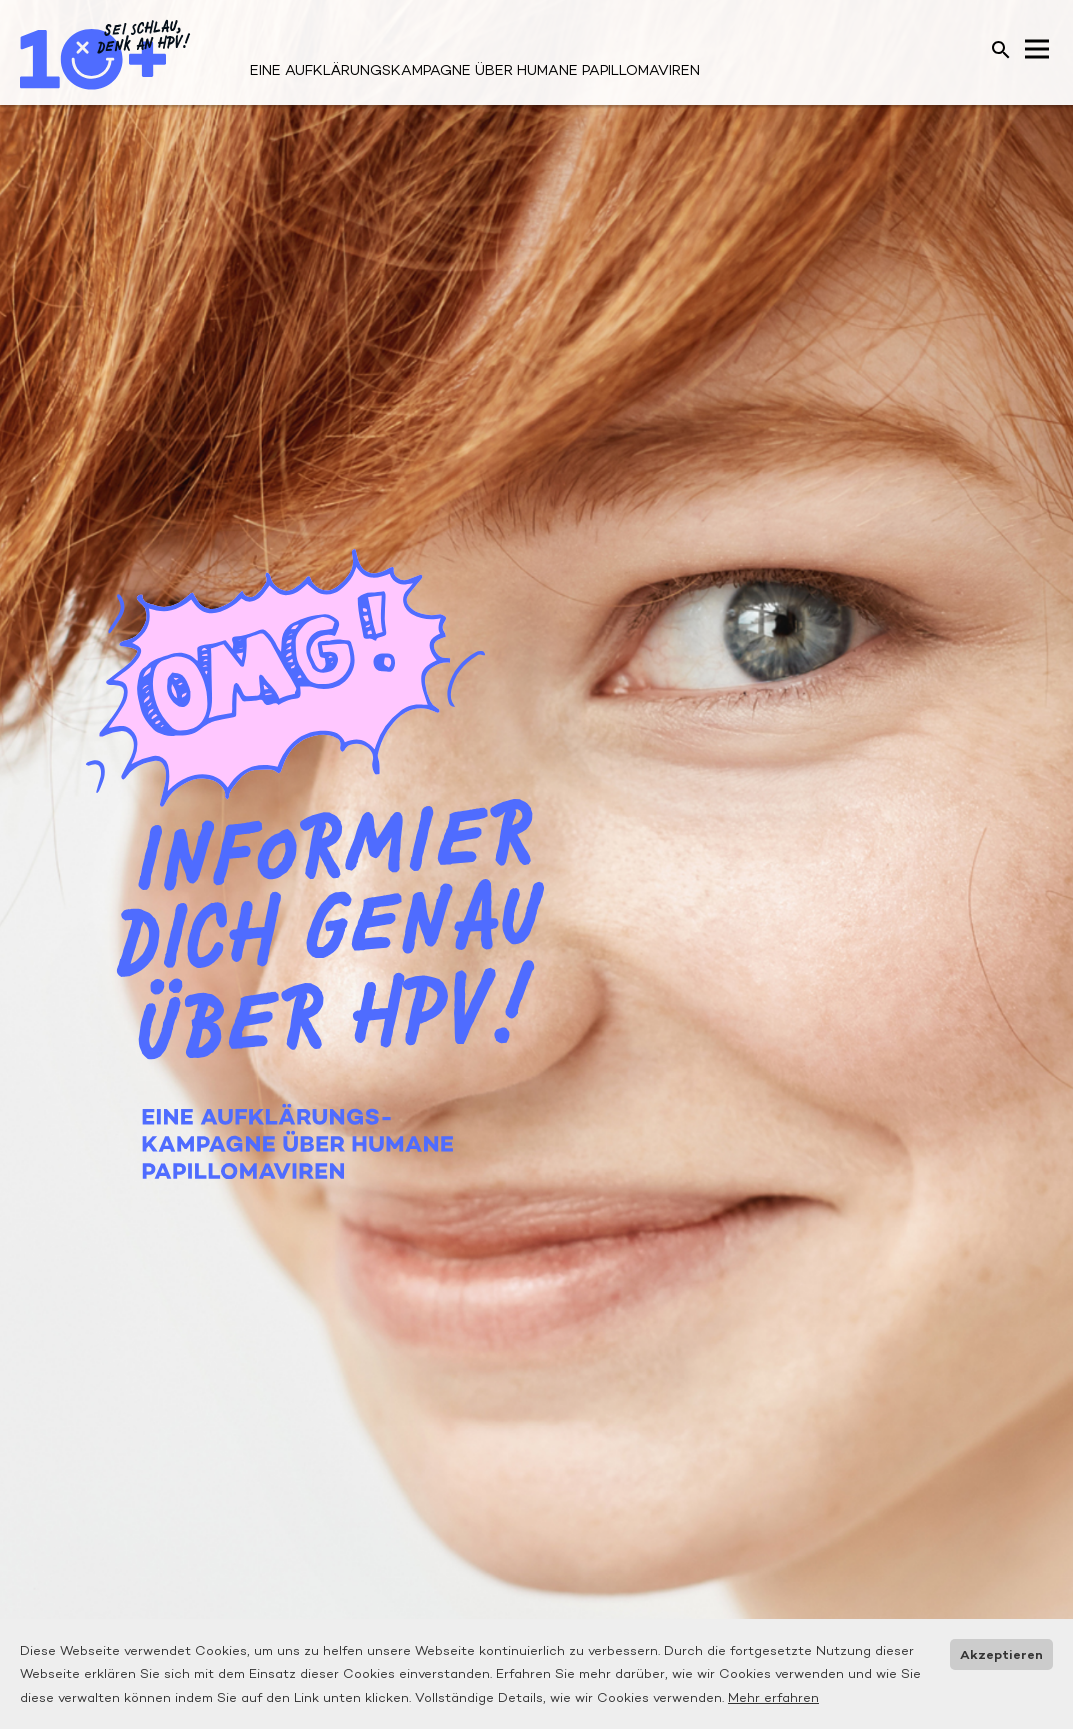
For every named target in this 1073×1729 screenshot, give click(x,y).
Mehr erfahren (773, 1697)
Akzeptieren (1001, 1654)
